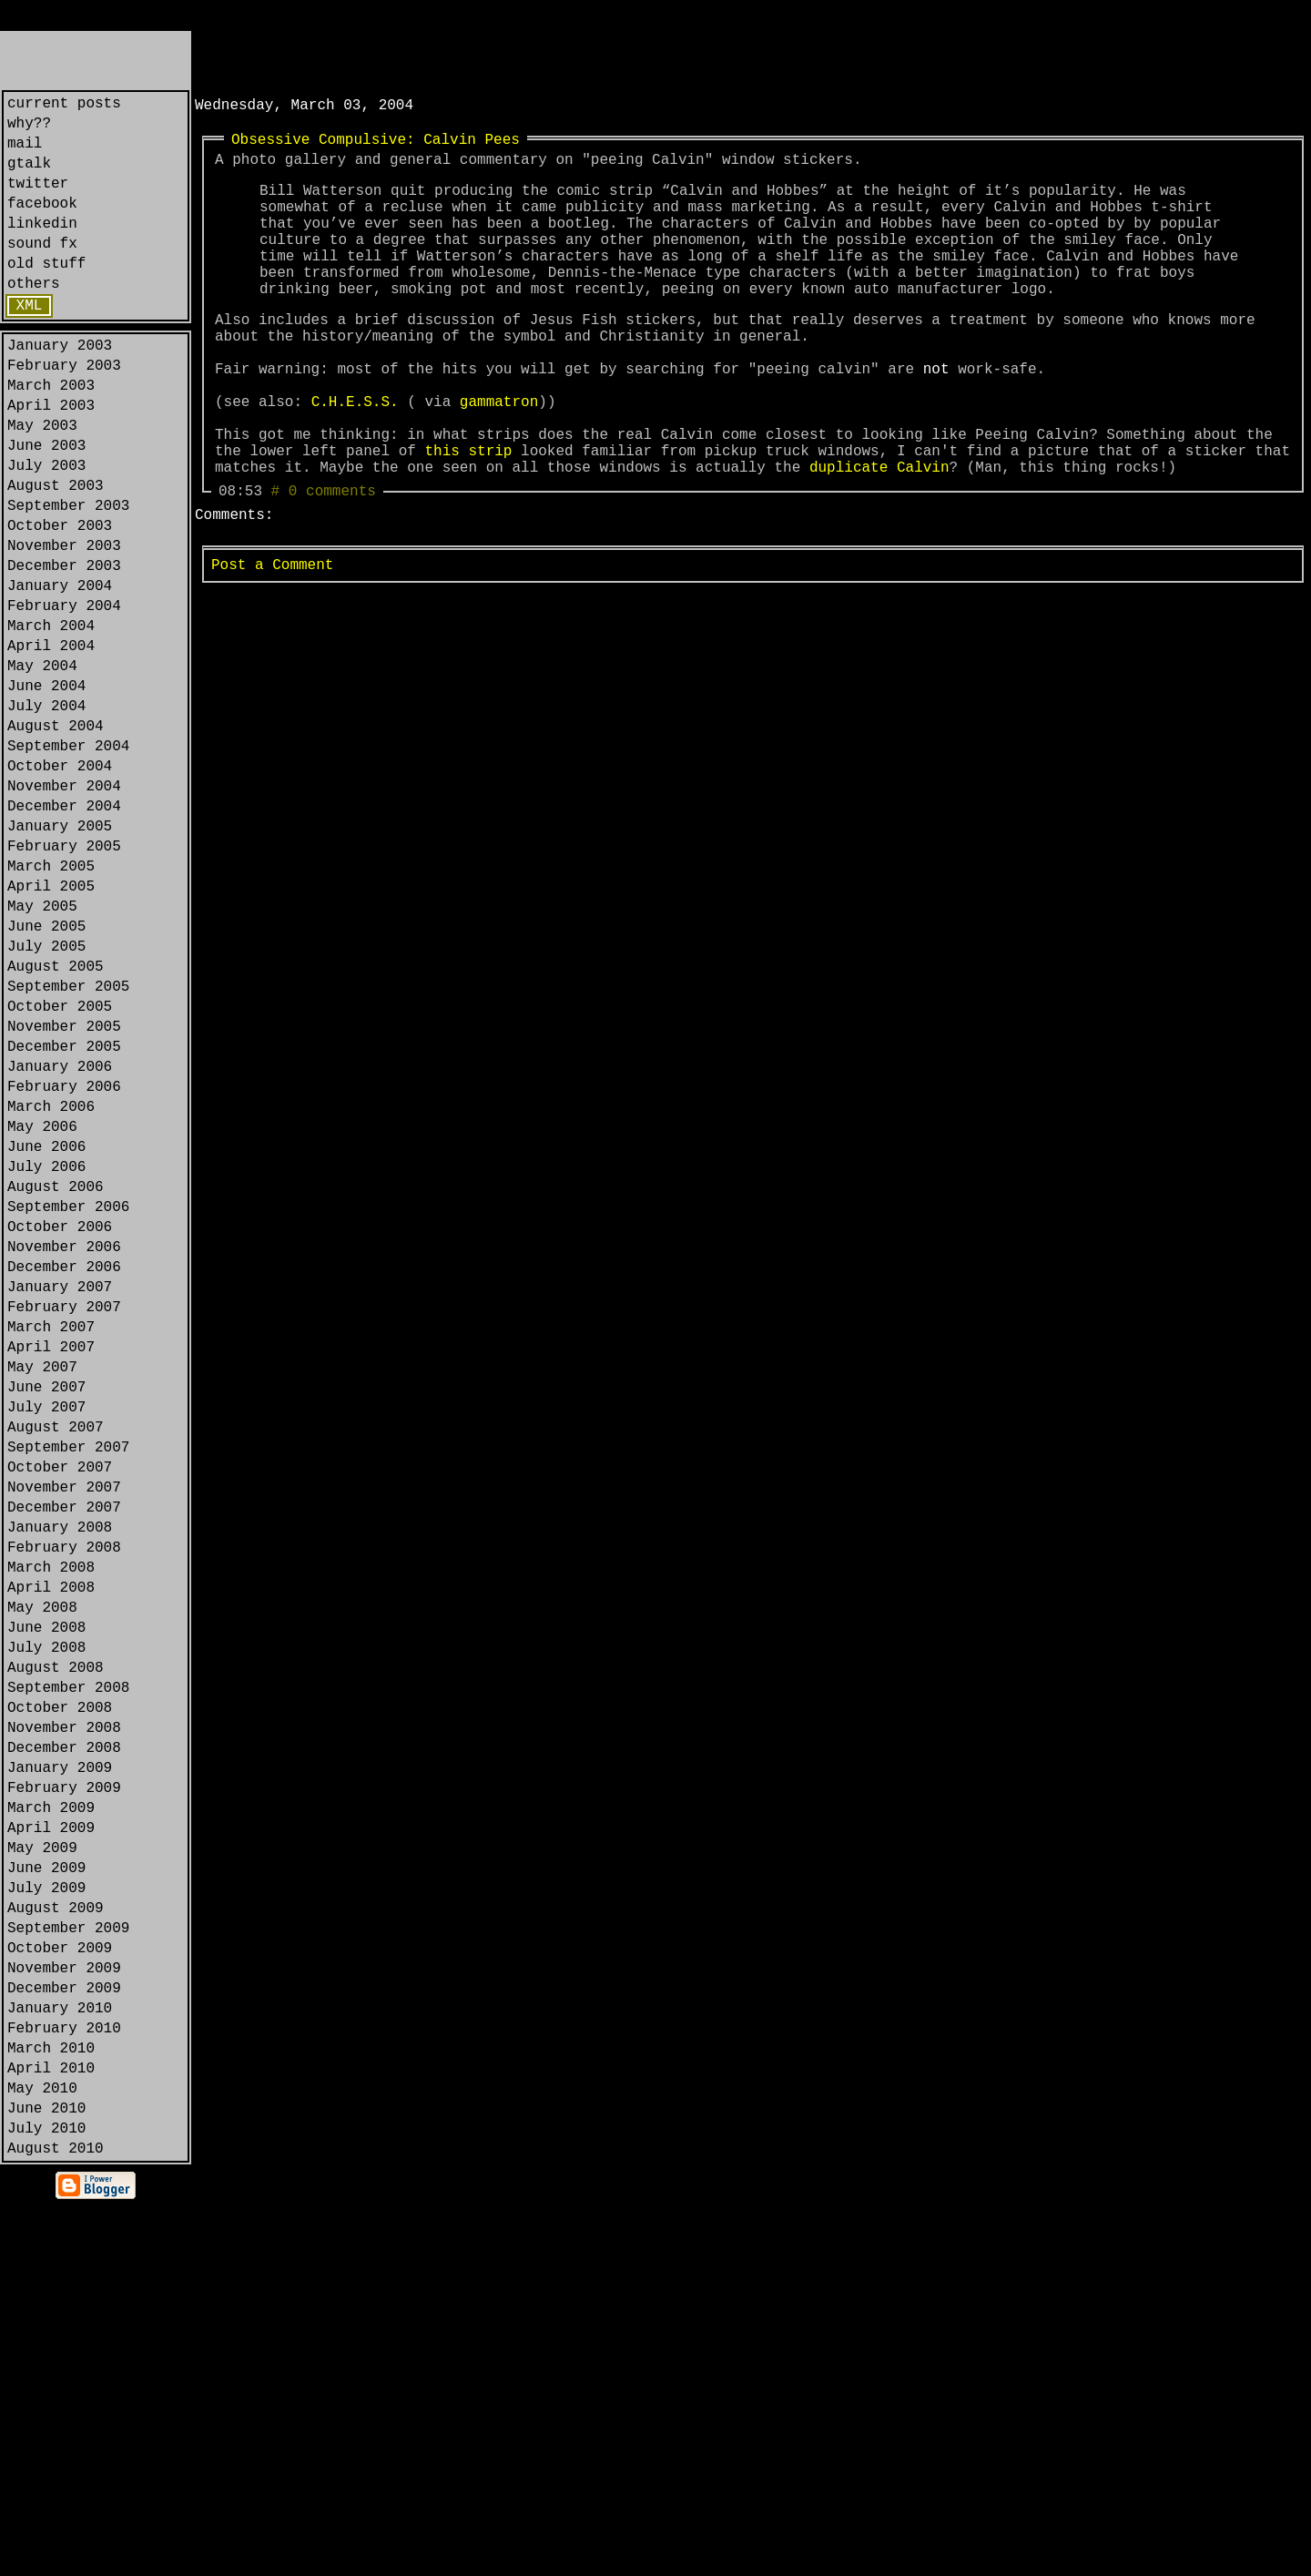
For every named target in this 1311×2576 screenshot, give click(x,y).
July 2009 (46, 2211)
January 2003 (59, 388)
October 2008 (59, 1998)
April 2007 (51, 1572)
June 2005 (46, 1074)
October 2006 (59, 1430)
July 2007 (46, 1643)
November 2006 (64, 1453)
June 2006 (46, 1335)
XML (29, 344)
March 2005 (51, 1003)
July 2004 (46, 814)
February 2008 (64, 1808)
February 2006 (64, 1264)
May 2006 (42, 1311)
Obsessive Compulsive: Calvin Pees (375, 146)
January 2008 (59, 1785)
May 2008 (42, 1879)
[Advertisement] (408, 58)
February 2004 (64, 696)
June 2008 (46, 1903)
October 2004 (59, 885)
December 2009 (64, 2329)
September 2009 (68, 2258)
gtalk (29, 177)
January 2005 (59, 956)
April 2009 (51, 2140)
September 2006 (68, 1406)
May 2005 (42, 1051)
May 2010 (42, 2448)
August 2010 (55, 2519)
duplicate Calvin (879, 539)
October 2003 (59, 601)
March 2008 (51, 1832)
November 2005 (64, 1193)
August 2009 (55, 2235)
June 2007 (46, 1619)
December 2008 (64, 2045)
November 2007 (64, 1737)
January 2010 (59, 2353)
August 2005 (55, 1122)
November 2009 (64, 2306)
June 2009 (46, 2187)
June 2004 (46, 790)
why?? (29, 129)
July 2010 (46, 2495)
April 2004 (51, 743)
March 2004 (51, 719)
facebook (42, 224)
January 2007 (59, 1501)
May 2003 (42, 483)
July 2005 (46, 1098)
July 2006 (46, 1359)
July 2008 (46, 1927)
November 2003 (64, 625)
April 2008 (51, 1856)
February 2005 (64, 980)
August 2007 (55, 1666)
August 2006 (55, 1382)
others (33, 319)
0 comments (332, 566)
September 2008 (68, 1974)
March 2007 (51, 1548)
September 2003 (68, 577)
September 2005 (68, 1145)
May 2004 (42, 767)
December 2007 (64, 1761)
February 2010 (64, 2377)
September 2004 (68, 861)
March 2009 (51, 2116)
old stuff (46, 295)
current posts (64, 106)
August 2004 (55, 838)
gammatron (499, 459)
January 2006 (59, 1240)
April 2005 (51, 1027)
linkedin (42, 248)
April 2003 (51, 459)
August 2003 (55, 554)
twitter (37, 200)
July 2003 (46, 530)
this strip (468, 519)
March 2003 (51, 435)
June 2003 (46, 506)
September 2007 (68, 1690)
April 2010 (51, 2424)
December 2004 (64, 932)
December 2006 (64, 1477)
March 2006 (51, 1288)
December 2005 (64, 1217)
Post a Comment (272, 644)
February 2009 (64, 2092)
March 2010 (51, 2400)
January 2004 (59, 672)
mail (24, 153)
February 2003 (64, 412)
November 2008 (64, 2021)
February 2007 (64, 1524)
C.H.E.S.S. (355, 459)
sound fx (42, 271)
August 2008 (55, 1950)
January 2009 (59, 2069)
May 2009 (42, 2163)
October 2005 (59, 1169)
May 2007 (42, 1595)
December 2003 (64, 648)
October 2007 (59, 1714)
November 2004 (64, 909)
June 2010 (46, 2471)
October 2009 (59, 2282)
